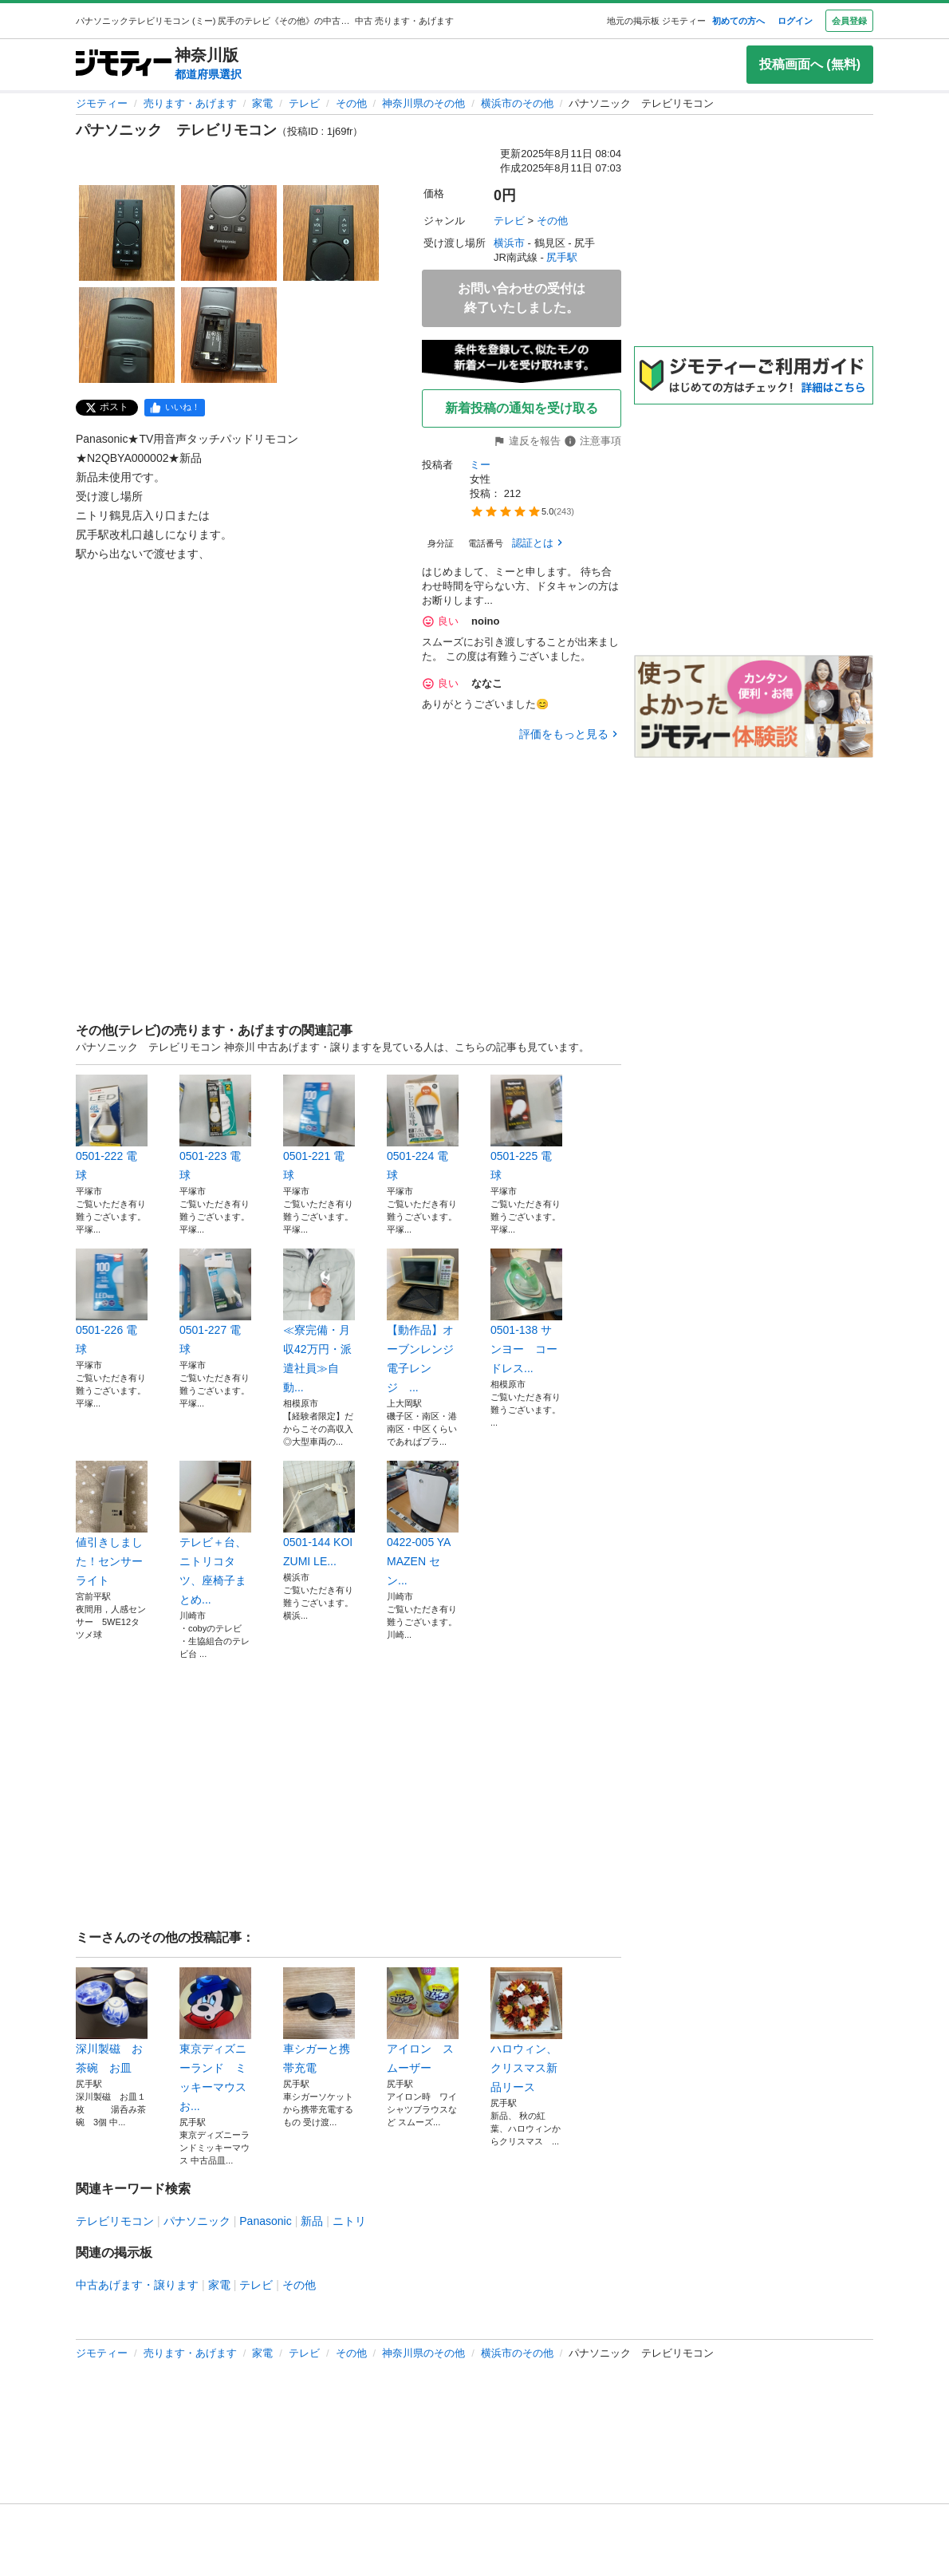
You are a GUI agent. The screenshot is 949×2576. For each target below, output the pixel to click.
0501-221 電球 (319, 1128)
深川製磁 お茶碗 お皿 (112, 2020)
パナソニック (196, 2221)
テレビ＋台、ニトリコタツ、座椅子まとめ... (215, 1533)
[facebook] (174, 407)
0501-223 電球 (215, 1128)
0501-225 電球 (526, 1128)
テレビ (304, 103)
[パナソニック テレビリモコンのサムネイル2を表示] (229, 233)
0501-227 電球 (215, 1302)
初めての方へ (738, 21)
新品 (312, 2221)
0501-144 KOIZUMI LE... (319, 1514)
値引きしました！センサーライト (112, 1524)
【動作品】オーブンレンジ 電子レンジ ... (423, 1321)
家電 (262, 103)
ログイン (795, 21)
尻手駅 (561, 257)
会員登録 (849, 21)
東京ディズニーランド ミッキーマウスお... (215, 2039)
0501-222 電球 (112, 1128)
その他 (351, 103)
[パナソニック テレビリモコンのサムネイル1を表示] (127, 233)
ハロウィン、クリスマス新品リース (526, 2030)
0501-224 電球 (423, 1128)
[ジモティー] (123, 64)
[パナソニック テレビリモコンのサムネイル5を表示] (229, 335)
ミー (480, 465)
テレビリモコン (115, 2221)
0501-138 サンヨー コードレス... (526, 1312)
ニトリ (349, 2221)
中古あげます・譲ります (137, 2284)
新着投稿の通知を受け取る (521, 408)
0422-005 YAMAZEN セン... (423, 1524)
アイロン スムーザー (423, 2020)
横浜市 (509, 243)
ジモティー (102, 103)
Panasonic (265, 2221)
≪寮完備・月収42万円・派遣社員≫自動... (319, 1321)
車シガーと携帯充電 (319, 2020)
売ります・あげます (190, 103)
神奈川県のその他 (423, 103)
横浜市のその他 (517, 103)
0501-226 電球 (112, 1302)
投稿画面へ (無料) (809, 64)
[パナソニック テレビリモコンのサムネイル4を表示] (127, 335)
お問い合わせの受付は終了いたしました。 (521, 298)
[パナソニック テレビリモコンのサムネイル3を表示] (331, 233)
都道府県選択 (208, 74)
